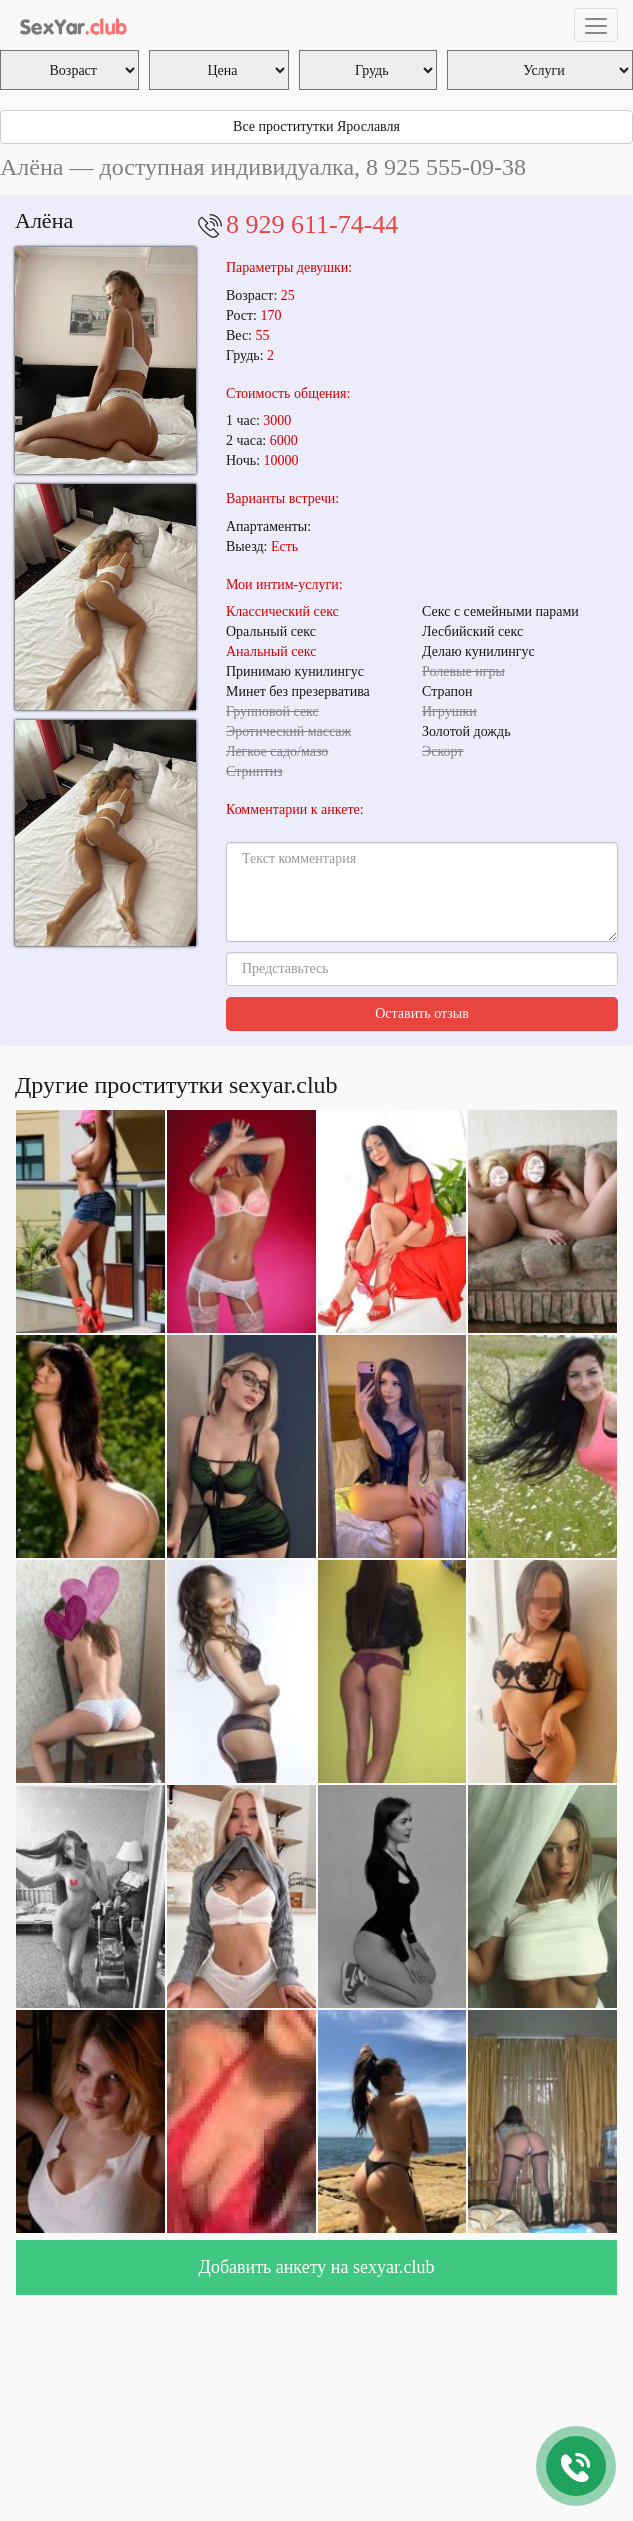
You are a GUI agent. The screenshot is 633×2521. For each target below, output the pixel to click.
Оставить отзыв (422, 1013)
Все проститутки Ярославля (316, 126)
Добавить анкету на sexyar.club (317, 2267)
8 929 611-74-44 (312, 224)
